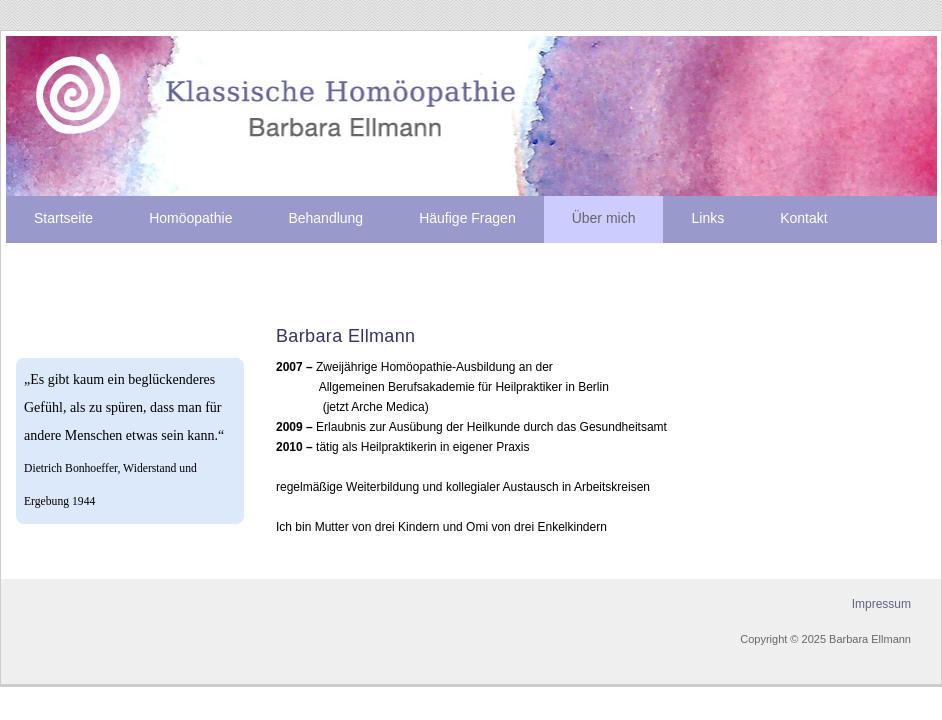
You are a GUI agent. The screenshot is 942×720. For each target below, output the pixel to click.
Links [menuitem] (707, 218)
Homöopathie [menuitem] (190, 218)
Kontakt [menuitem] (803, 218)
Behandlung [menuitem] (325, 218)
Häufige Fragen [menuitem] (467, 218)
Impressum (881, 604)
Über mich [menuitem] (604, 218)
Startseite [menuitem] (63, 218)
